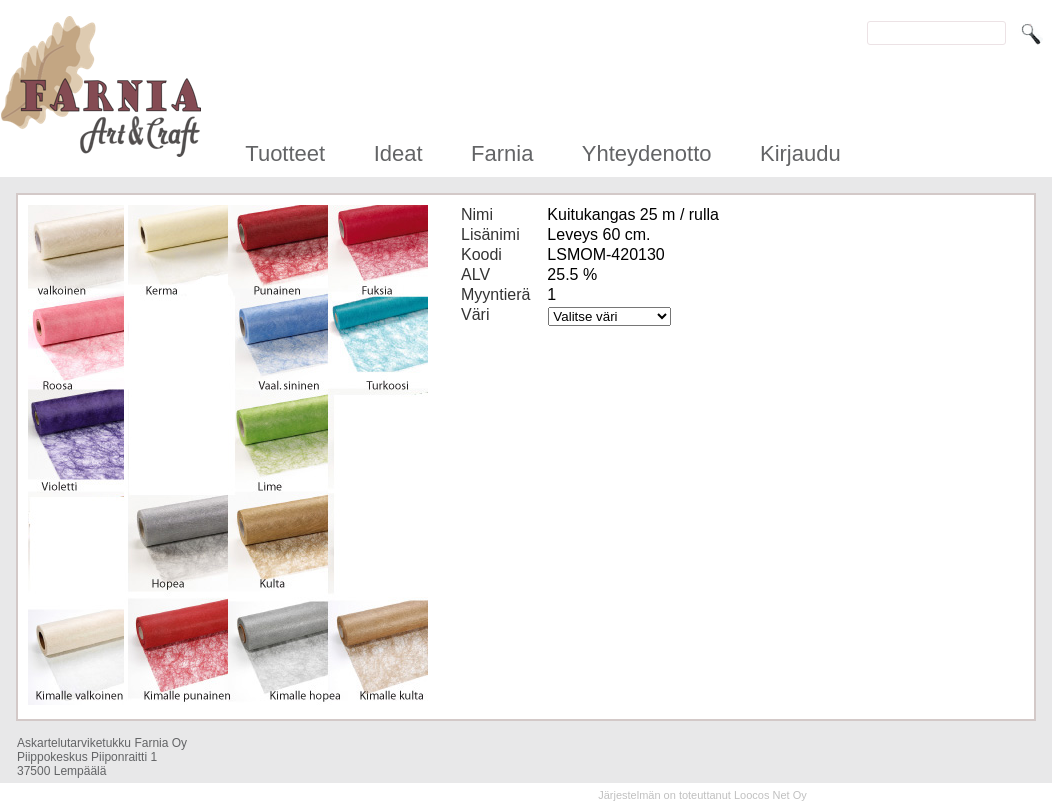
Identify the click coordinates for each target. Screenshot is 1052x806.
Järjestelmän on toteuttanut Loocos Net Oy (702, 795)
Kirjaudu (800, 153)
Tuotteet (285, 153)
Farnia (502, 153)
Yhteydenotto (647, 153)
